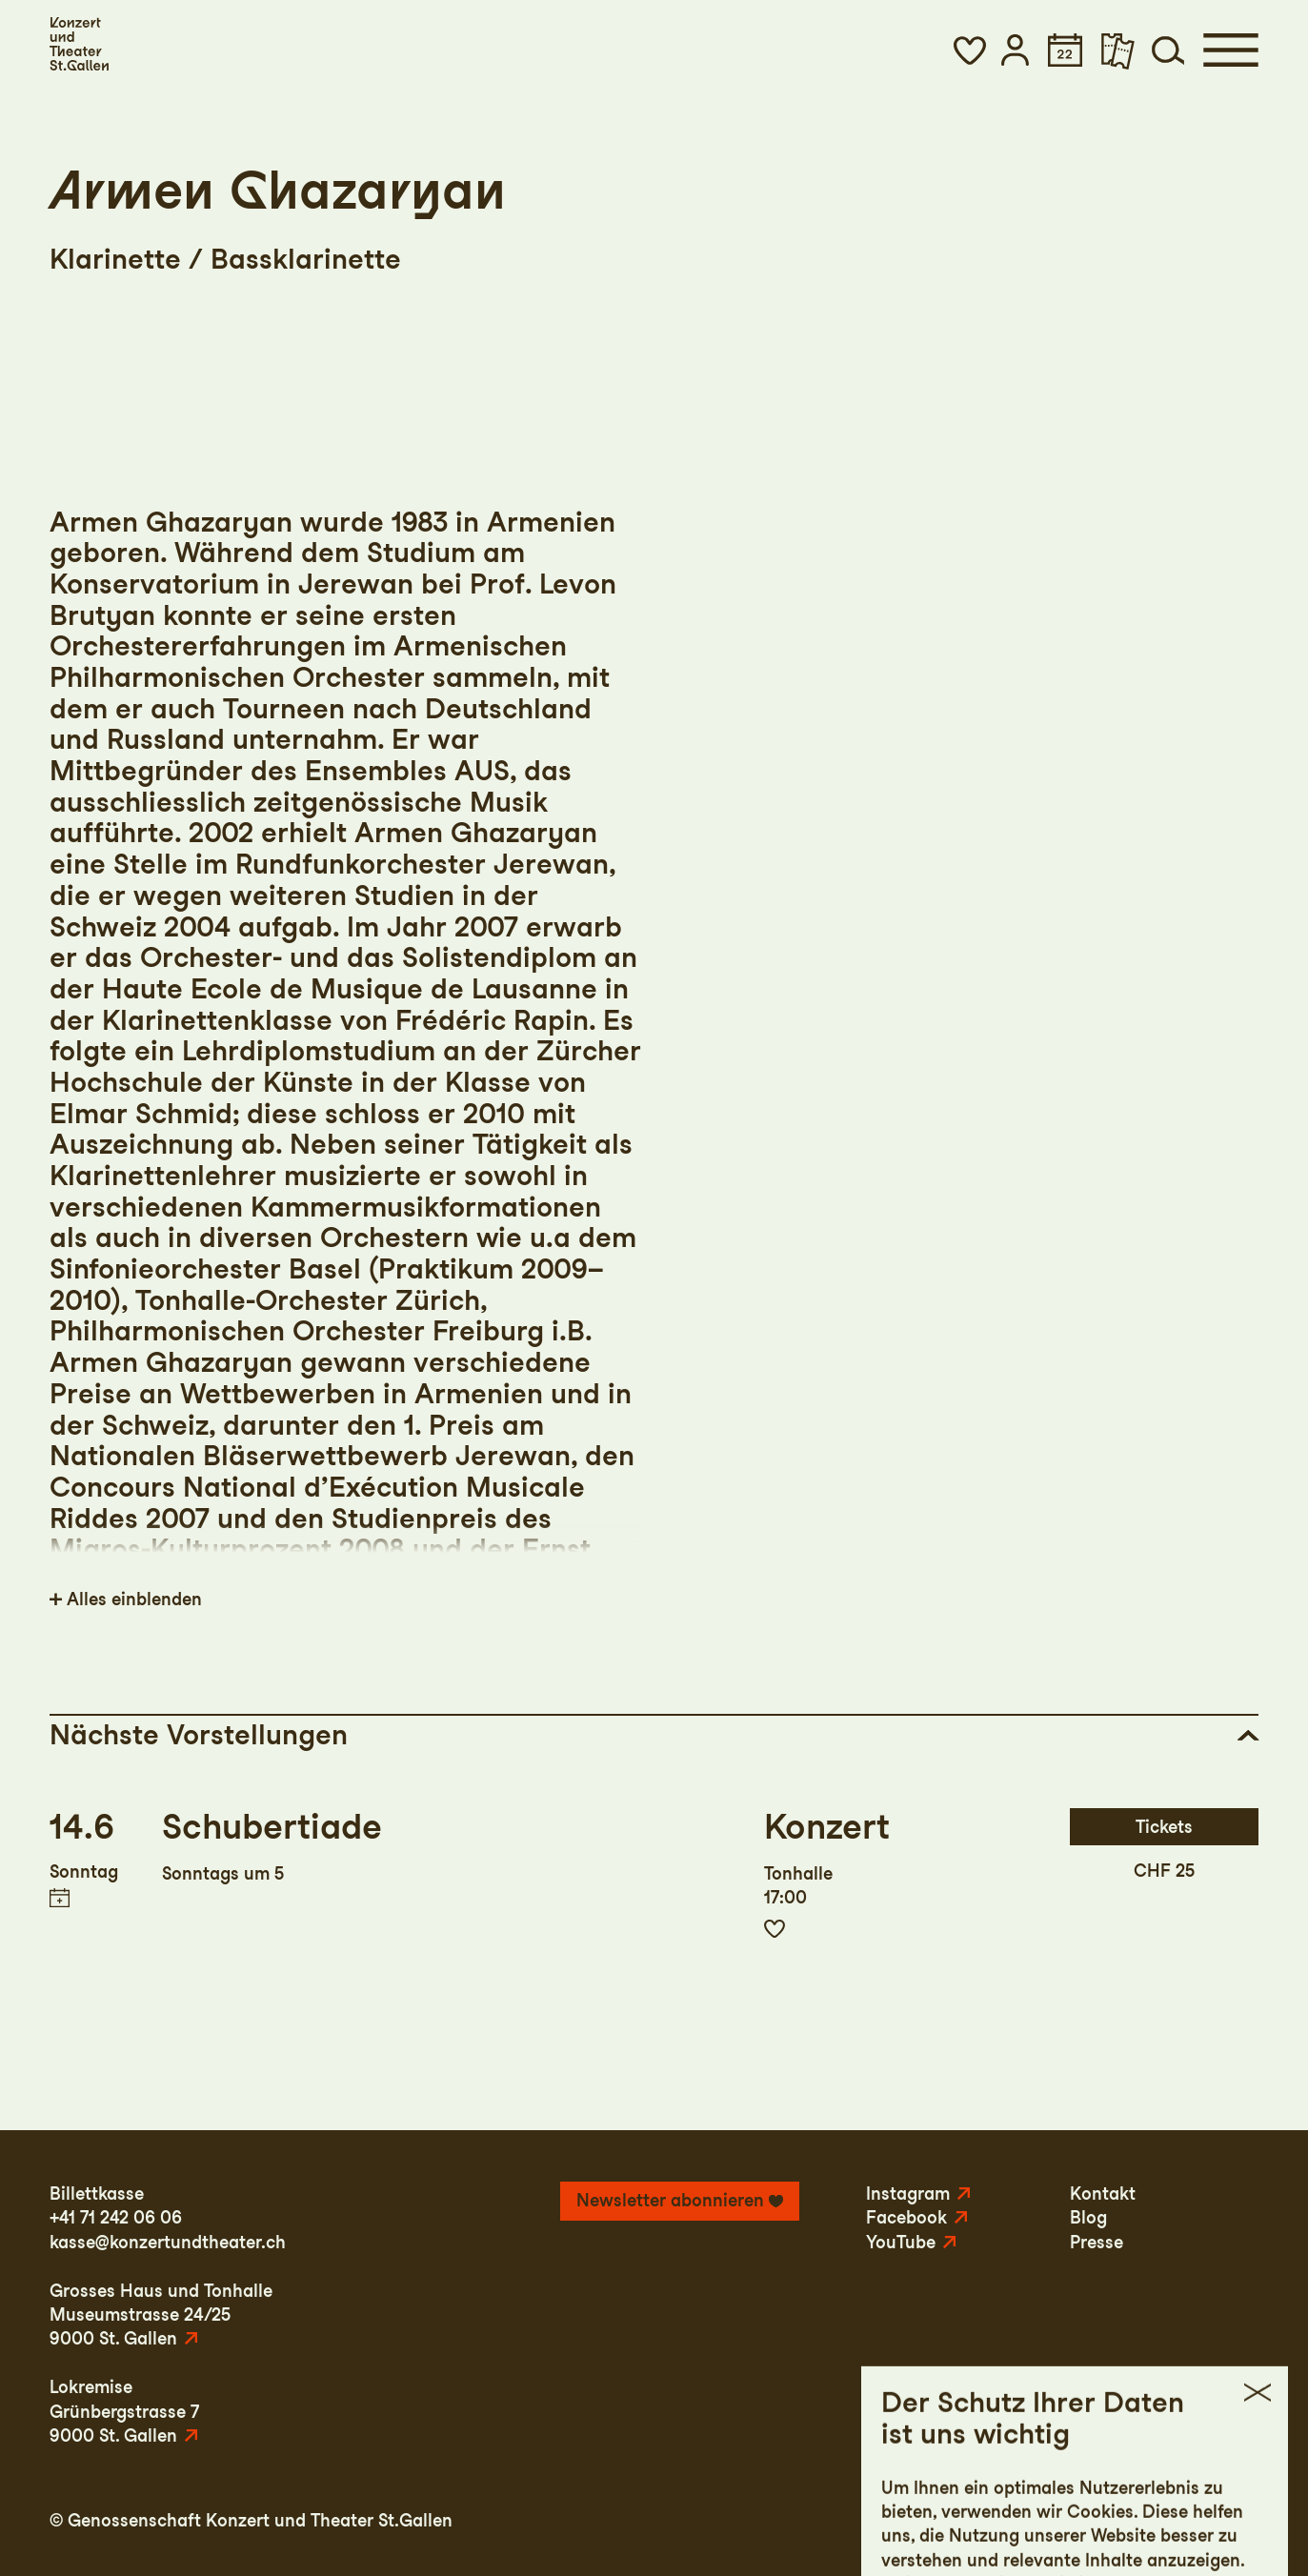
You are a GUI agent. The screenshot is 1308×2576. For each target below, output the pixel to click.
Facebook (906, 2217)
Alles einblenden (134, 1599)
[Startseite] (79, 43)
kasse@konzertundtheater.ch (168, 2242)
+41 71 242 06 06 (116, 2217)
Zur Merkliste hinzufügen (774, 1928)
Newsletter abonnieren (670, 2200)
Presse (1096, 2242)
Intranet (1225, 2520)
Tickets (1164, 1827)
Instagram (908, 2194)
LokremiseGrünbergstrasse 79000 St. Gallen (124, 2411)
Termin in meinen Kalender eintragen (60, 1897)
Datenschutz (1068, 2520)
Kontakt (1103, 2194)
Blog (1088, 2217)
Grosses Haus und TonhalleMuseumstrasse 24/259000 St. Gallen (161, 2315)
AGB (1157, 2520)
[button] (970, 50)
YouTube (901, 2242)
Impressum (954, 2520)
